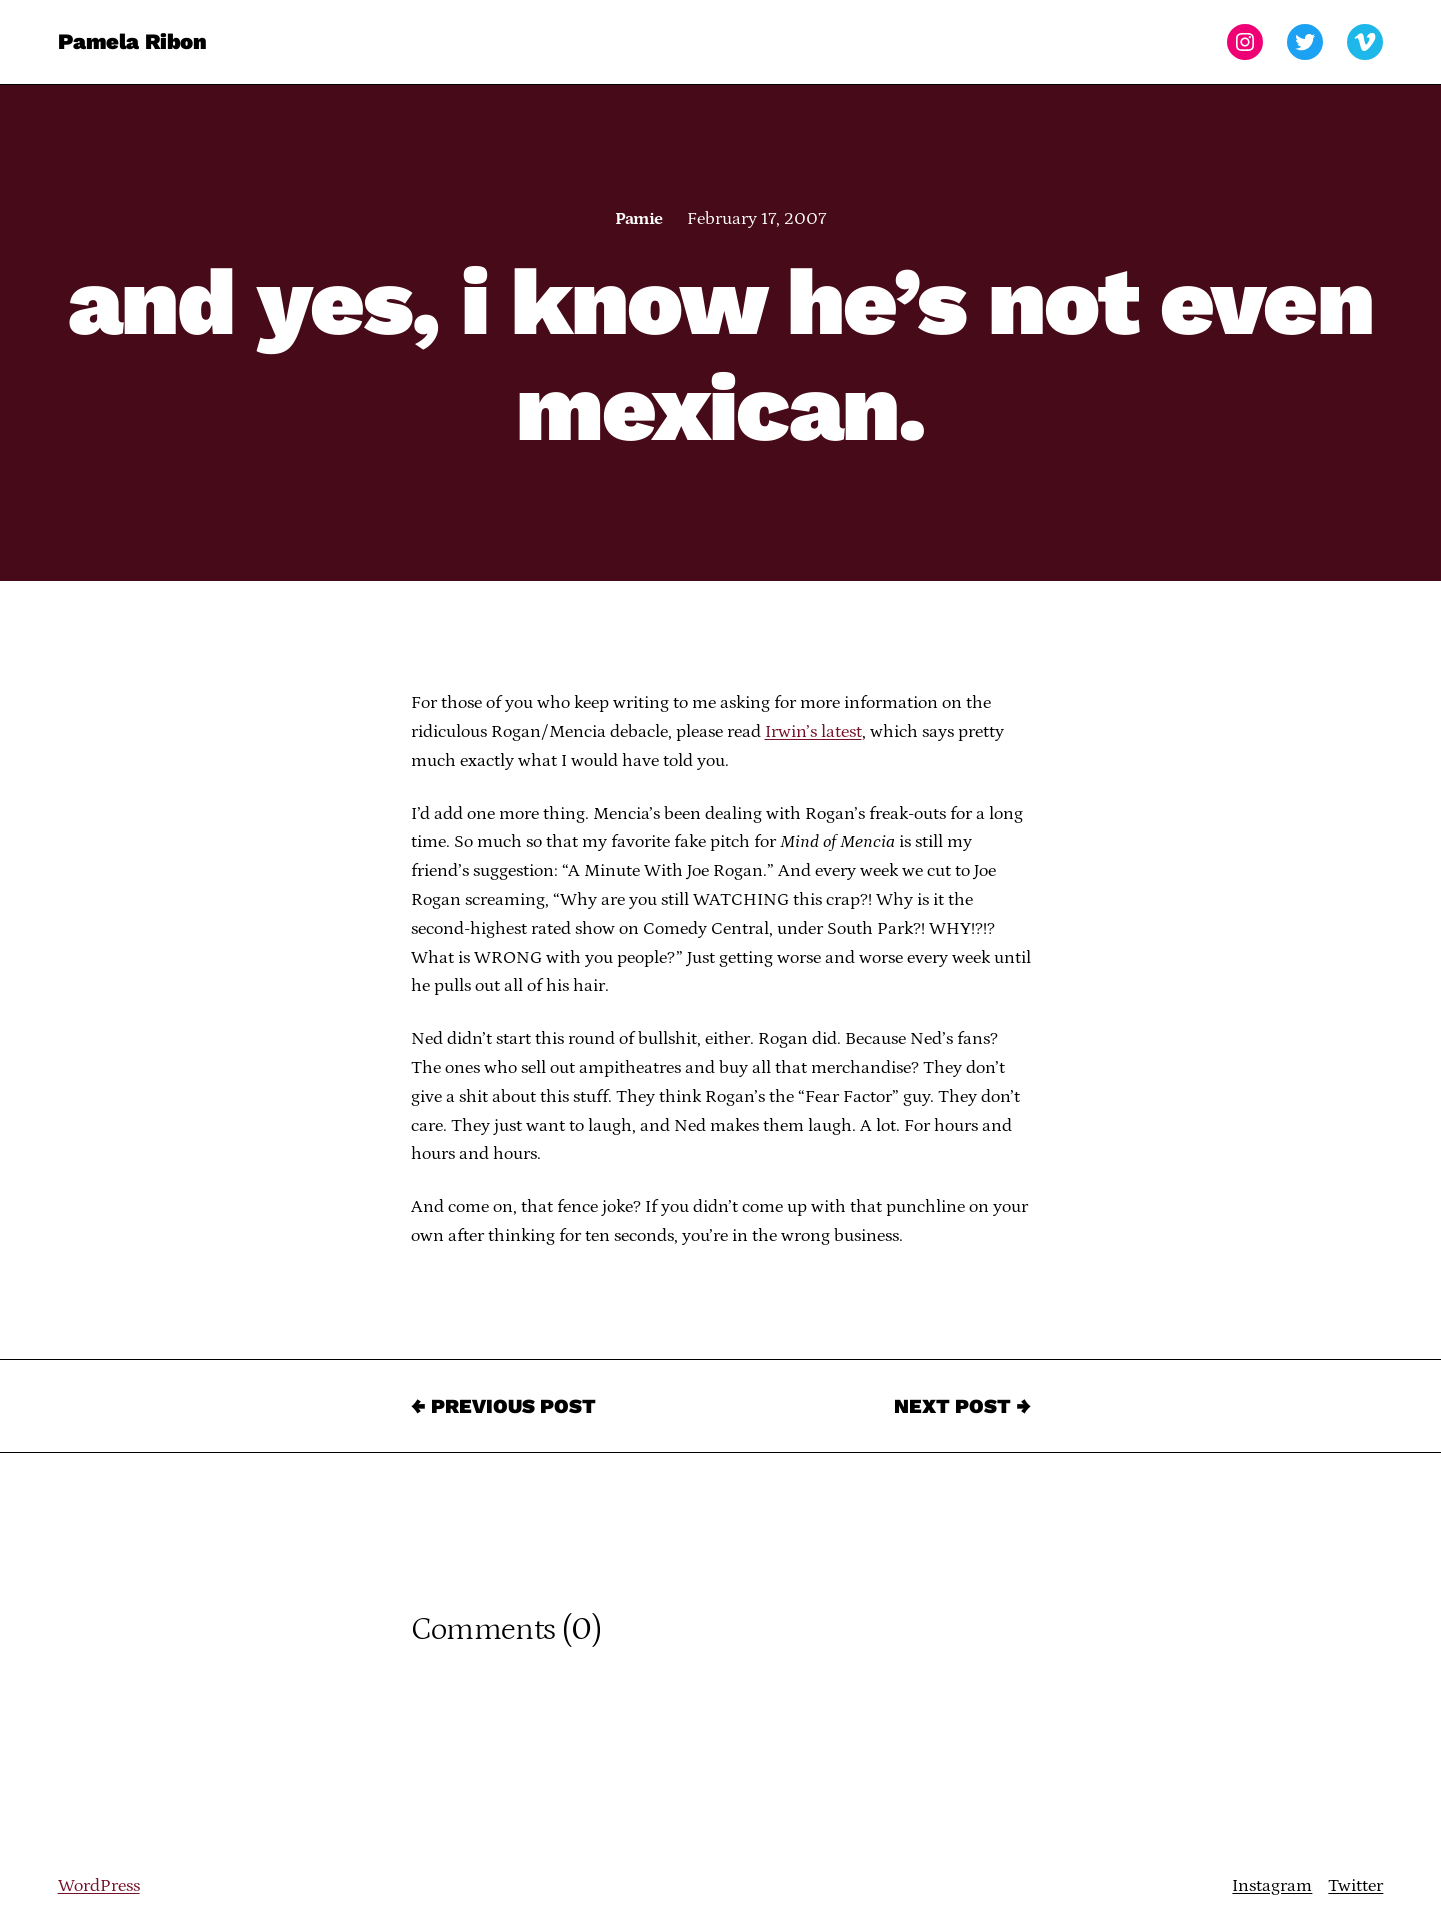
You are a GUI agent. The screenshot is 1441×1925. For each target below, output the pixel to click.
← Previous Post (503, 1406)
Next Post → (962, 1406)
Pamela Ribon (132, 41)
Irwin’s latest (813, 732)
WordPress (99, 1886)
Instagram (1272, 1886)
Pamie (638, 219)
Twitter (1355, 1886)
